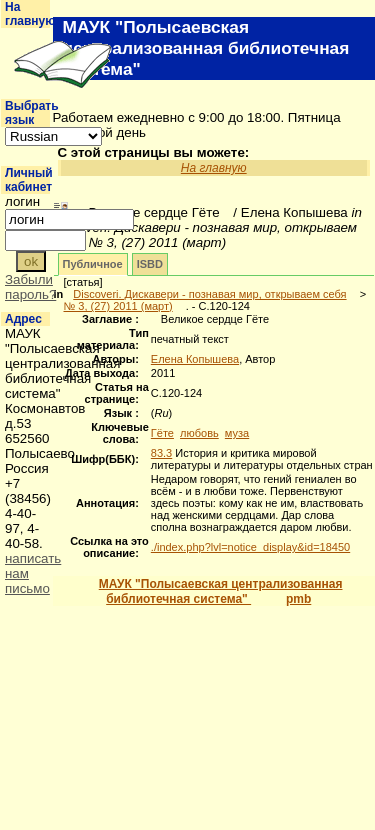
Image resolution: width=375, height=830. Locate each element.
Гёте (162, 433)
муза (237, 433)
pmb (298, 599)
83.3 (161, 453)
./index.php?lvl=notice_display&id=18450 (250, 547)
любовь (199, 433)
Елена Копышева (195, 359)
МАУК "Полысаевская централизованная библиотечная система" (221, 591)
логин (22, 201)
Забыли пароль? (30, 287)
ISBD (150, 264)
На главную (30, 14)
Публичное (93, 264)
